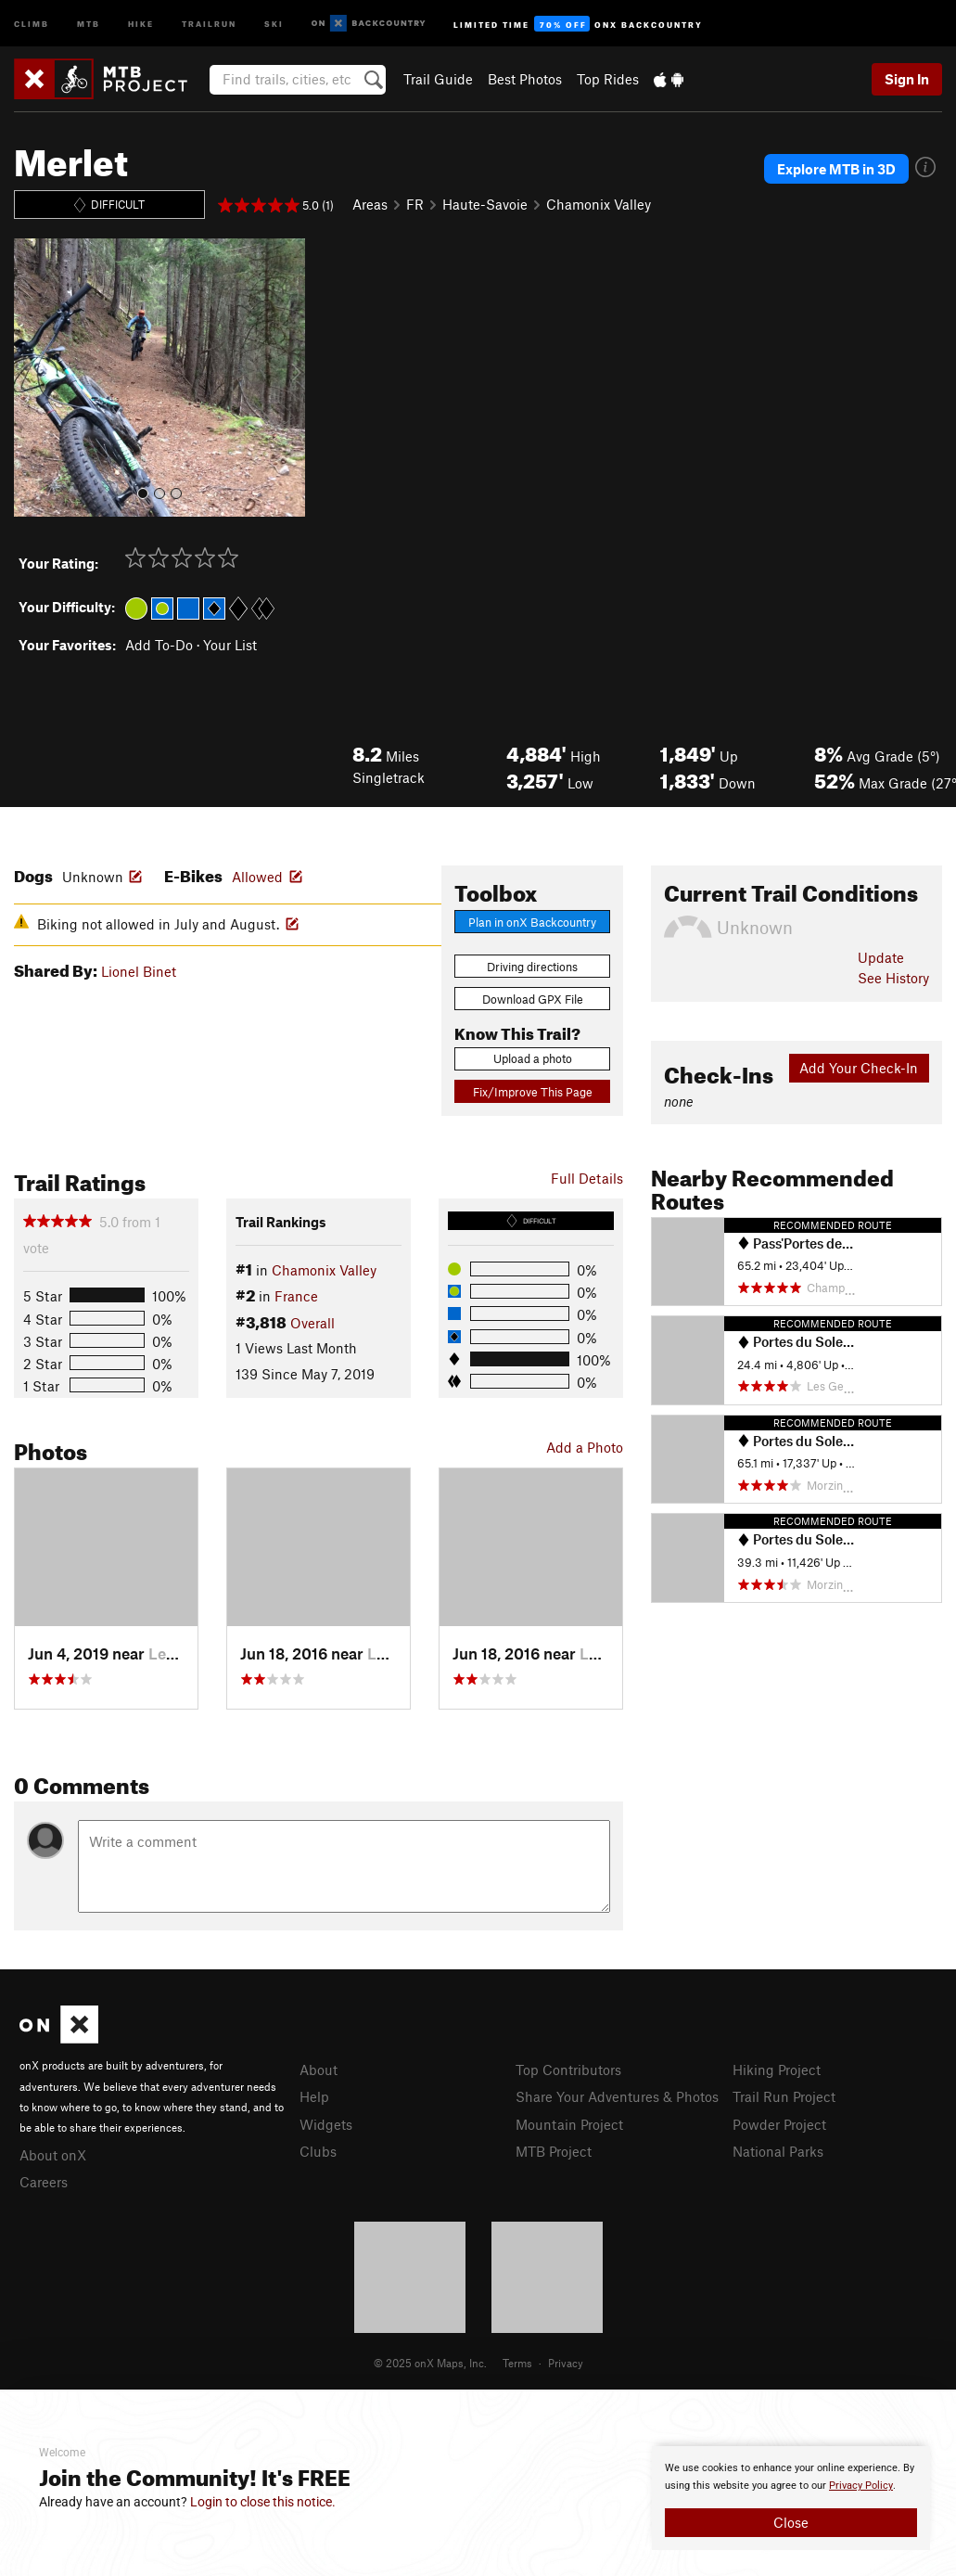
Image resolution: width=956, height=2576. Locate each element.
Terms (517, 2362)
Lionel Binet (138, 971)
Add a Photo (584, 1447)
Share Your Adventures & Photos (617, 2096)
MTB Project (554, 2151)
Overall (312, 1322)
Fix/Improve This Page (533, 1091)
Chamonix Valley (598, 204)
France (296, 1296)
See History (893, 977)
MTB (88, 23)
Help (314, 2096)
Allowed (257, 876)
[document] (791, 2498)
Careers (43, 2181)
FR (415, 204)
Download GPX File (532, 999)
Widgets (326, 2124)
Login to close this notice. (263, 2501)
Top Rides (608, 78)
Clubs (318, 2151)
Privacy (565, 2362)
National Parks (778, 2151)
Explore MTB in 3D (836, 168)
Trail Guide (438, 78)
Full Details (587, 1178)
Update (881, 957)
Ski (274, 23)
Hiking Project (777, 2069)
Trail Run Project (784, 2096)
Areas (370, 204)
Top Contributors (568, 2069)
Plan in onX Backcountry (532, 922)
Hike (141, 23)
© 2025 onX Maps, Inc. (430, 2362)
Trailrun (209, 23)
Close (791, 2522)
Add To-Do (159, 644)
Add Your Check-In (858, 1067)
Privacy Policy (861, 2486)
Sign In (907, 78)
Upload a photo (532, 1058)
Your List (230, 644)
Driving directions (532, 966)
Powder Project (779, 2124)
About (319, 2069)
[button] (32, 377)
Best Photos (525, 78)
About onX (52, 2155)
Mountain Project (569, 2124)
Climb (31, 23)
